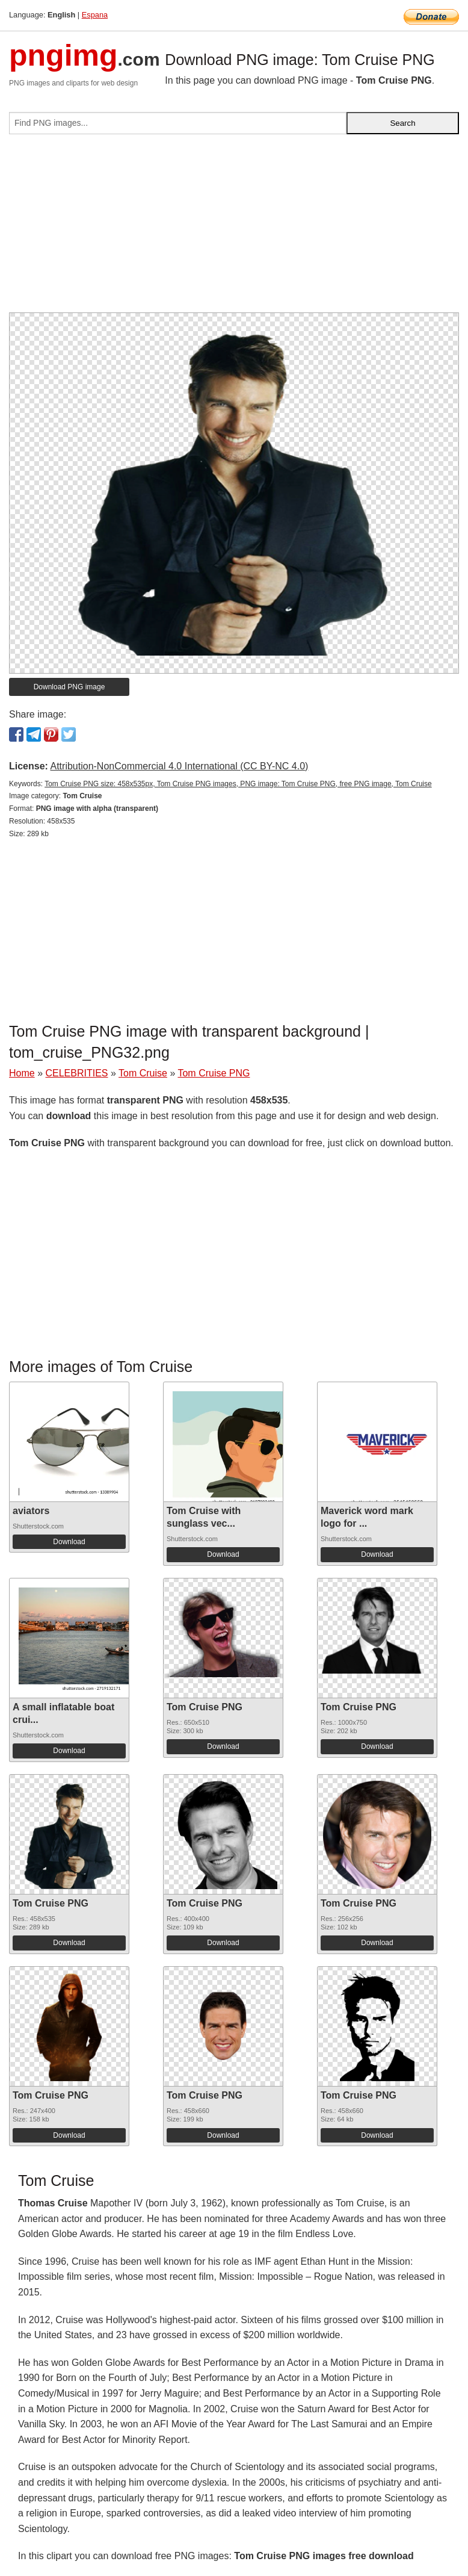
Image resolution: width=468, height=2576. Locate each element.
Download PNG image (69, 687)
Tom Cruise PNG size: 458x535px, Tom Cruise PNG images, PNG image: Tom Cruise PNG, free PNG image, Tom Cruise (238, 784)
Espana (95, 14)
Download (69, 1542)
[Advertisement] (234, 228)
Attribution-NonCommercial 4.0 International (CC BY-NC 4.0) (179, 766)
